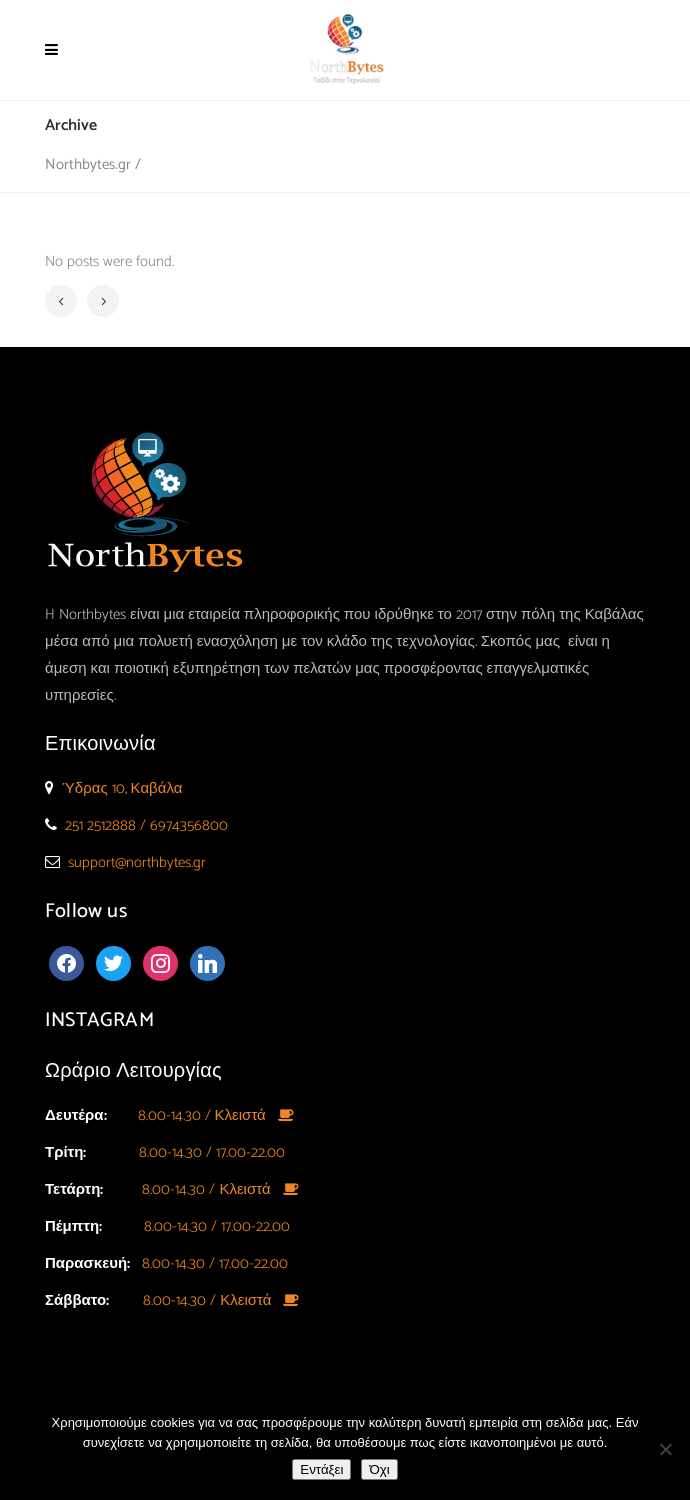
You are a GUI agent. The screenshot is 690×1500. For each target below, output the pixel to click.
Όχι (379, 1469)
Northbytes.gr (88, 164)
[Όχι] (665, 1449)
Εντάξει (321, 1469)
